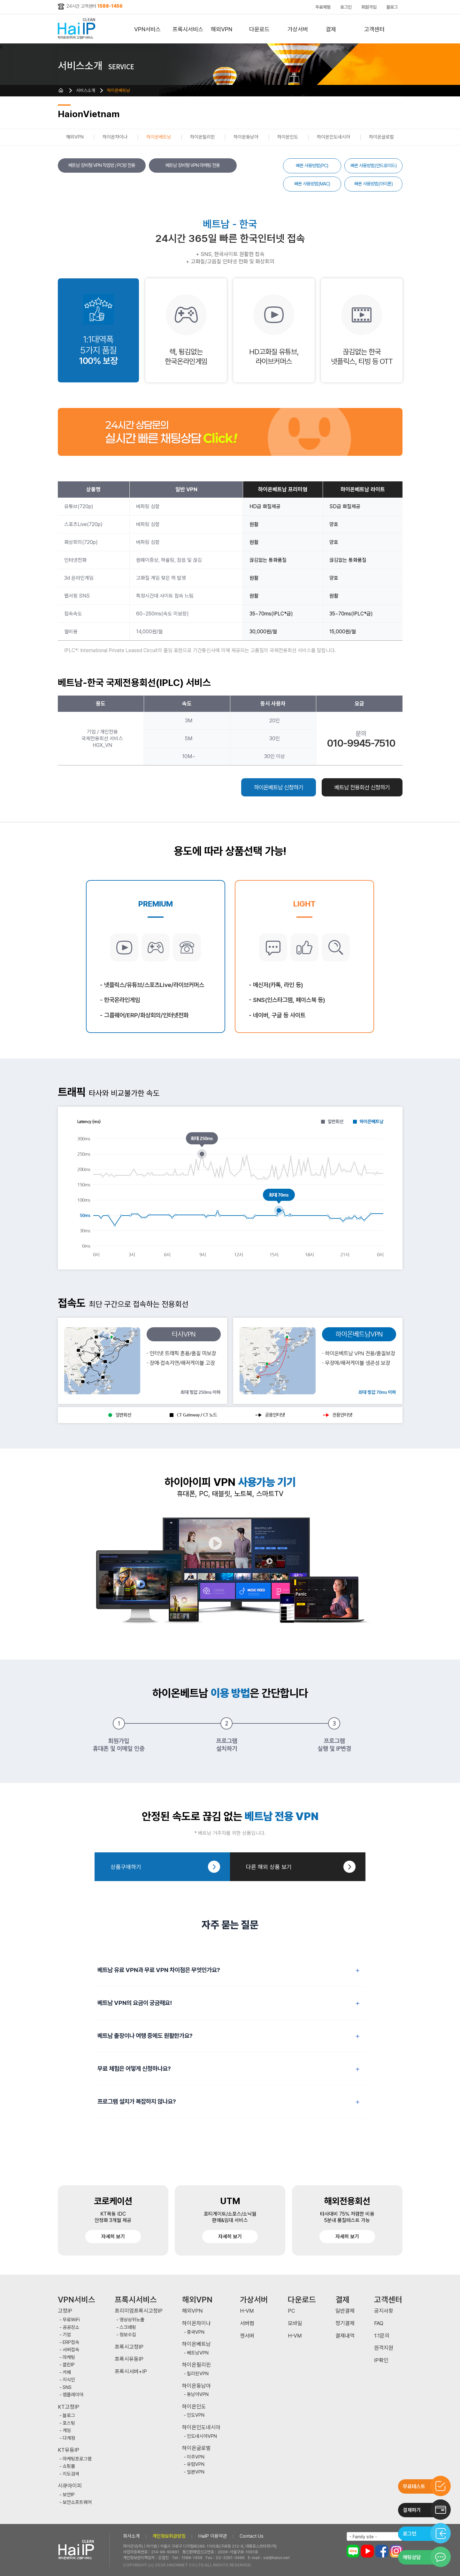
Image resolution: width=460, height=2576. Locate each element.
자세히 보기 (113, 2236)
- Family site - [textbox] (363, 2536)
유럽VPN (195, 2464)
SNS (67, 2387)
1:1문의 (381, 2336)
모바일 (295, 2323)
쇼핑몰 (69, 2466)
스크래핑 (127, 2327)
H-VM (247, 2311)
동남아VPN (198, 2394)
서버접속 (71, 2350)
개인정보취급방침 (169, 2536)
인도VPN (195, 2415)
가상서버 (298, 29)
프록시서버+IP (131, 2372)
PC (291, 2311)
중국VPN (195, 2332)
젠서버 (247, 2336)
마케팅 (69, 2357)
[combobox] (374, 2536)
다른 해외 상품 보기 (269, 1867)
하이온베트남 (118, 90)
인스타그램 (396, 2551)
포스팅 (69, 2423)
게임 (67, 2430)
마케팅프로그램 (77, 2459)
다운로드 (259, 29)
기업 (67, 2335)
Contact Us (252, 2536)
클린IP (69, 2365)
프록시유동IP (129, 2359)
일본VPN (195, 2472)
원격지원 (383, 2348)
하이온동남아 (246, 137)
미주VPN (195, 2457)
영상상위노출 (131, 2320)
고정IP (65, 2311)
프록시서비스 (187, 29)
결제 (331, 29)
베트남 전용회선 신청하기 (362, 787)
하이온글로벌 (381, 137)
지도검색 (71, 2474)
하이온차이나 (115, 137)
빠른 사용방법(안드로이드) (373, 166)
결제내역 (345, 2336)
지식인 (69, 2380)
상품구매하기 (126, 1867)
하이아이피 (78, 28)
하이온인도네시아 (333, 137)
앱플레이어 (73, 2395)
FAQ (378, 2323)
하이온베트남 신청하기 (278, 787)
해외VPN (221, 29)
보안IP (69, 2494)
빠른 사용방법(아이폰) (373, 184)
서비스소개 (85, 90)
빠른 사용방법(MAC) (312, 184)
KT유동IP (68, 2450)
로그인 (346, 7)
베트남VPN (198, 2353)
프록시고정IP (129, 2347)
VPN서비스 (147, 29)
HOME (61, 90)
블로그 (392, 7)
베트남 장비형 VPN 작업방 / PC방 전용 (101, 165)
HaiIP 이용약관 (212, 2536)
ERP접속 (71, 2342)
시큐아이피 (70, 2486)
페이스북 (381, 2551)
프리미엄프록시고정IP (139, 2311)
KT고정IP (68, 2407)
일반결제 (345, 2311)
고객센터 (374, 29)
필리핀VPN (198, 2373)
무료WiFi (71, 2320)
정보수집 (127, 2335)
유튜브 (367, 2551)
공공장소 (71, 2327)
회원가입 (369, 7)
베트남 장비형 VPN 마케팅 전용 (192, 165)
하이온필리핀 (202, 137)
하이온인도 (287, 137)
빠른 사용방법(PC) (312, 166)
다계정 (69, 2438)
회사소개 (131, 2536)
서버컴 (247, 2323)
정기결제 (345, 2323)
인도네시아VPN (202, 2436)
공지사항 (383, 2311)
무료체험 (323, 7)
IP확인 (381, 2360)
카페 (67, 2372)
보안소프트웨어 (77, 2502)
